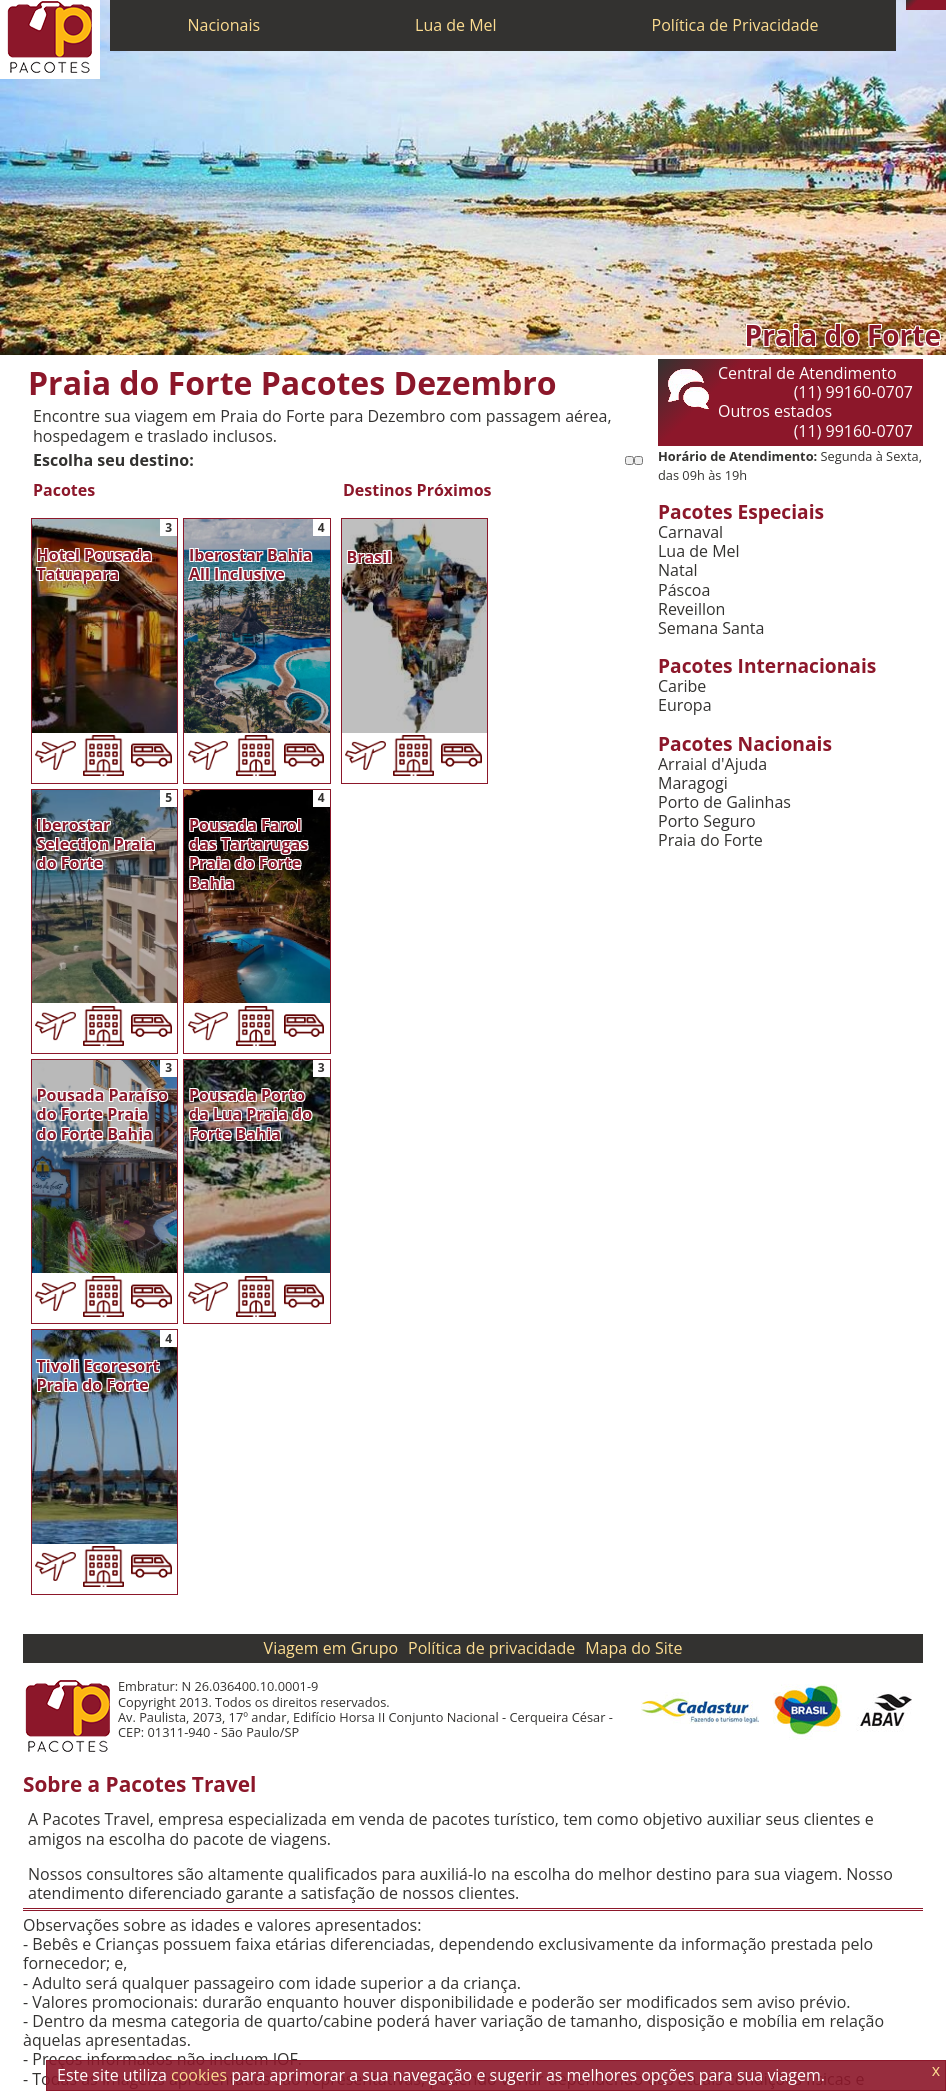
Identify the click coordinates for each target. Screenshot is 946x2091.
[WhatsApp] (921, 5)
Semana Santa (711, 628)
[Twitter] (931, 5)
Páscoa (684, 590)
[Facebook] (941, 5)
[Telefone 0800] (911, 5)
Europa (685, 705)
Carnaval (690, 532)
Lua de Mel (456, 25)
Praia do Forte (710, 840)
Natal (678, 570)
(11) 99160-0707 (853, 392)
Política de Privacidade (735, 25)
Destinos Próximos (417, 490)
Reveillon (691, 609)
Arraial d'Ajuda (712, 764)
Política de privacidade (491, 1648)
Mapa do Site (633, 1648)
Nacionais (223, 25)
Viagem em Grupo (331, 1648)
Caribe (682, 686)
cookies (199, 2075)
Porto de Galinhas (724, 802)
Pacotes (64, 490)
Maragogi (693, 783)
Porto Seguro (707, 821)
